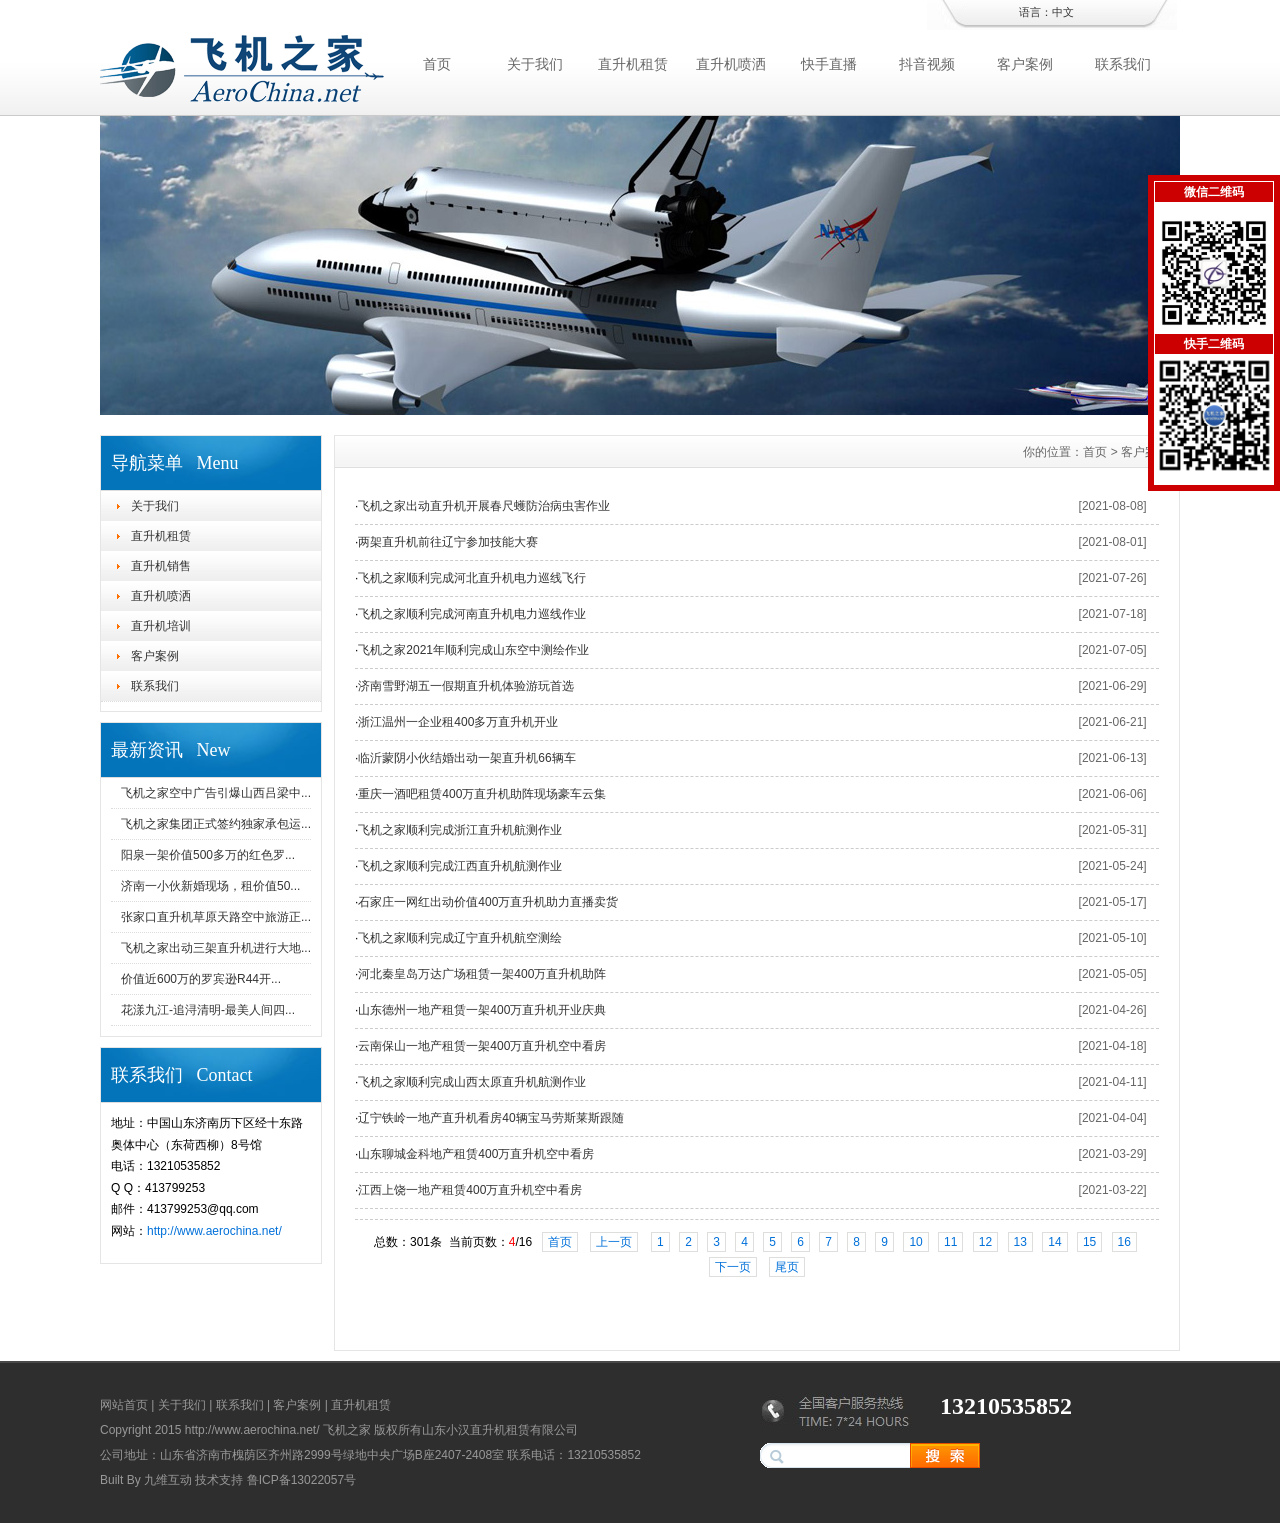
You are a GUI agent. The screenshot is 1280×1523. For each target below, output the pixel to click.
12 (985, 1242)
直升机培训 (161, 626)
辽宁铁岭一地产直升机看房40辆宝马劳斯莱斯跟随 (490, 1118)
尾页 (787, 1267)
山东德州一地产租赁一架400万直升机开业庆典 (482, 1010)
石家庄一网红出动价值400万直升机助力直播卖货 (488, 902)
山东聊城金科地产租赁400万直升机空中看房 (476, 1154)
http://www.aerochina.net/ (214, 1231)
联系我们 (1123, 64)
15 (1089, 1242)
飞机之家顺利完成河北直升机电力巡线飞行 (472, 578)
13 (1020, 1242)
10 (915, 1242)
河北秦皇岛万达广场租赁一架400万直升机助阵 (482, 974)
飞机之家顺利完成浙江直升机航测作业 (460, 830)
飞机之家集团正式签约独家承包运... (216, 824)
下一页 (733, 1267)
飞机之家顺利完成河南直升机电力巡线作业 (472, 614)
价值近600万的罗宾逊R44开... (201, 979)
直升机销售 (161, 566)
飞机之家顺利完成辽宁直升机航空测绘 (460, 938)
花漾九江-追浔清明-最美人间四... (208, 1010)
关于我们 (535, 64)
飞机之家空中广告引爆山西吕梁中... (216, 793)
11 (950, 1242)
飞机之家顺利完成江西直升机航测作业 (460, 866)
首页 (437, 64)
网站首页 (124, 1405)
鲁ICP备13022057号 (301, 1480)
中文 (1063, 12)
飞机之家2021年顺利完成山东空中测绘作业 (473, 650)
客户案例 (1025, 64)
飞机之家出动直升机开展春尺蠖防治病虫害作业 (484, 506)
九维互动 (168, 1480)
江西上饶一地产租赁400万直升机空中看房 (470, 1190)
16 (1124, 1242)
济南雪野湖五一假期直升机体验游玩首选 (466, 686)
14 (1054, 1242)
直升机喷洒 (731, 64)
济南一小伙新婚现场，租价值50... (210, 886)
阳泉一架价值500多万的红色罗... (208, 855)
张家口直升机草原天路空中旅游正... (216, 917)
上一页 (614, 1242)
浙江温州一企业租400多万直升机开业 (458, 722)
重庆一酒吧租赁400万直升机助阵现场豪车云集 (482, 794)
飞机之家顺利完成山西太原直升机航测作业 (472, 1082)
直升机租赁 (633, 64)
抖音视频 (927, 64)
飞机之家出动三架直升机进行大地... (216, 948)
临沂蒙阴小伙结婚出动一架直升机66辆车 (466, 758)
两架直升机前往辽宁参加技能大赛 (448, 542)
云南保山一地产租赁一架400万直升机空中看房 (482, 1046)
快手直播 (829, 64)
